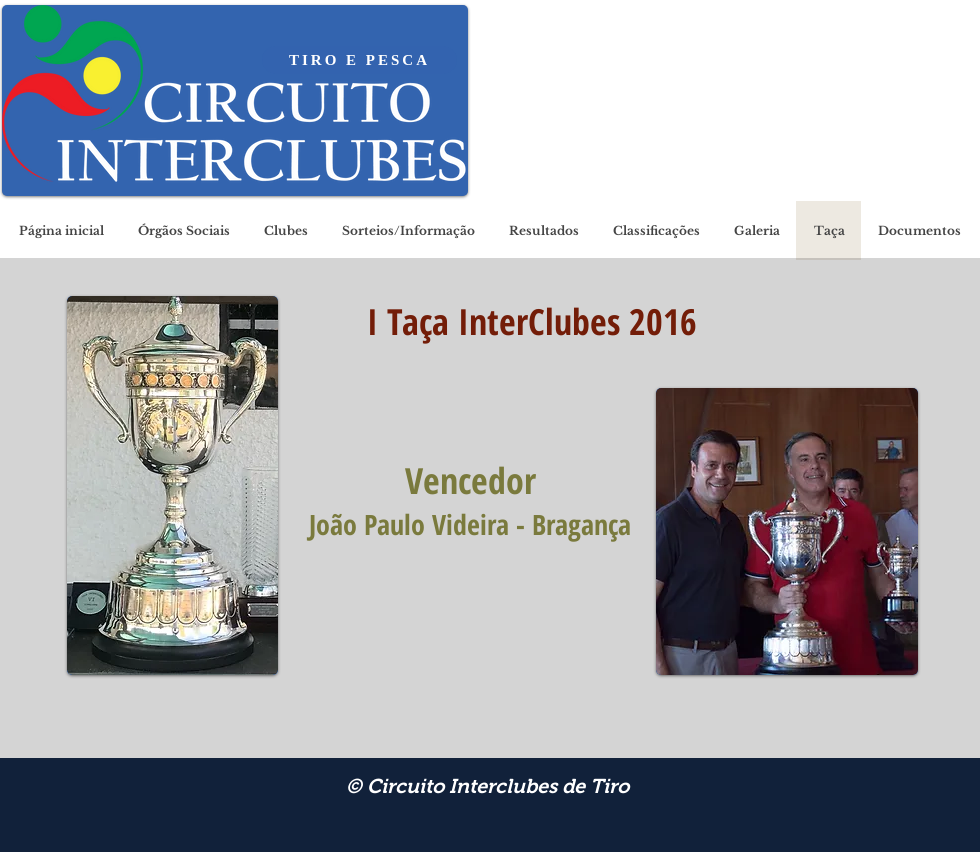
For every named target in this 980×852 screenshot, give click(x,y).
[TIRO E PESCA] (359, 60)
